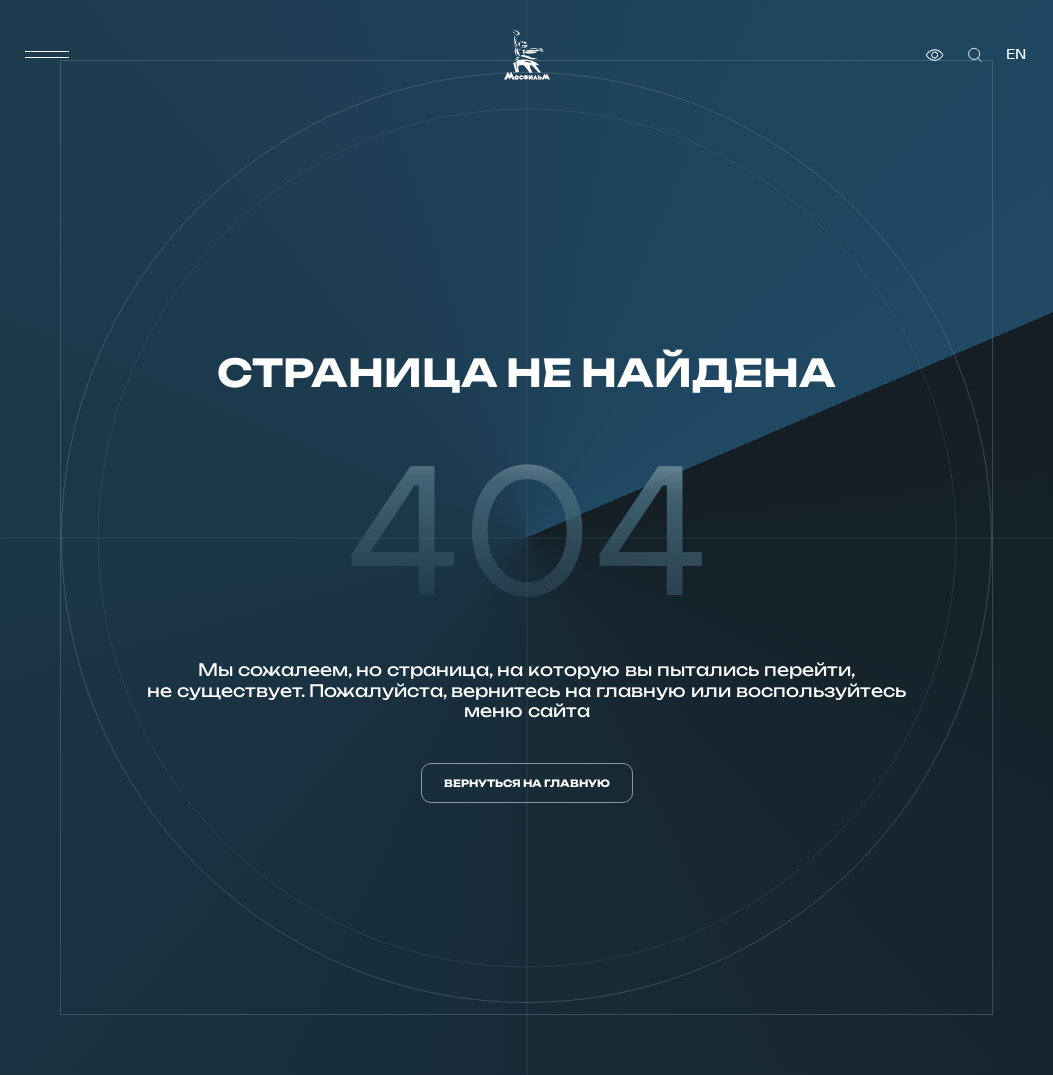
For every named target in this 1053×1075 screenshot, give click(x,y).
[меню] (47, 55)
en (1016, 54)
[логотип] (527, 54)
